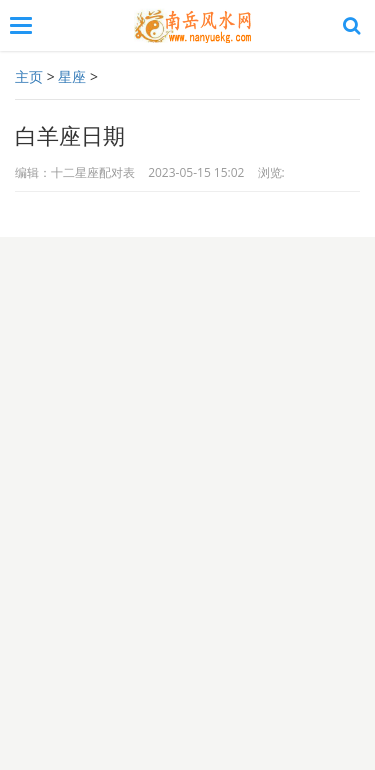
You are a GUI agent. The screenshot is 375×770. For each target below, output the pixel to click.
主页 (29, 76)
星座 (72, 76)
